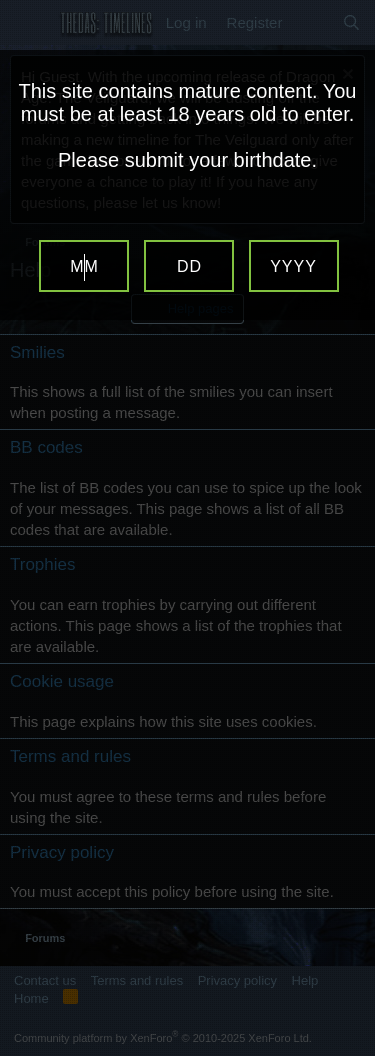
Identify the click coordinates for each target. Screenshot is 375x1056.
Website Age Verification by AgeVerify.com (350, 1051)
